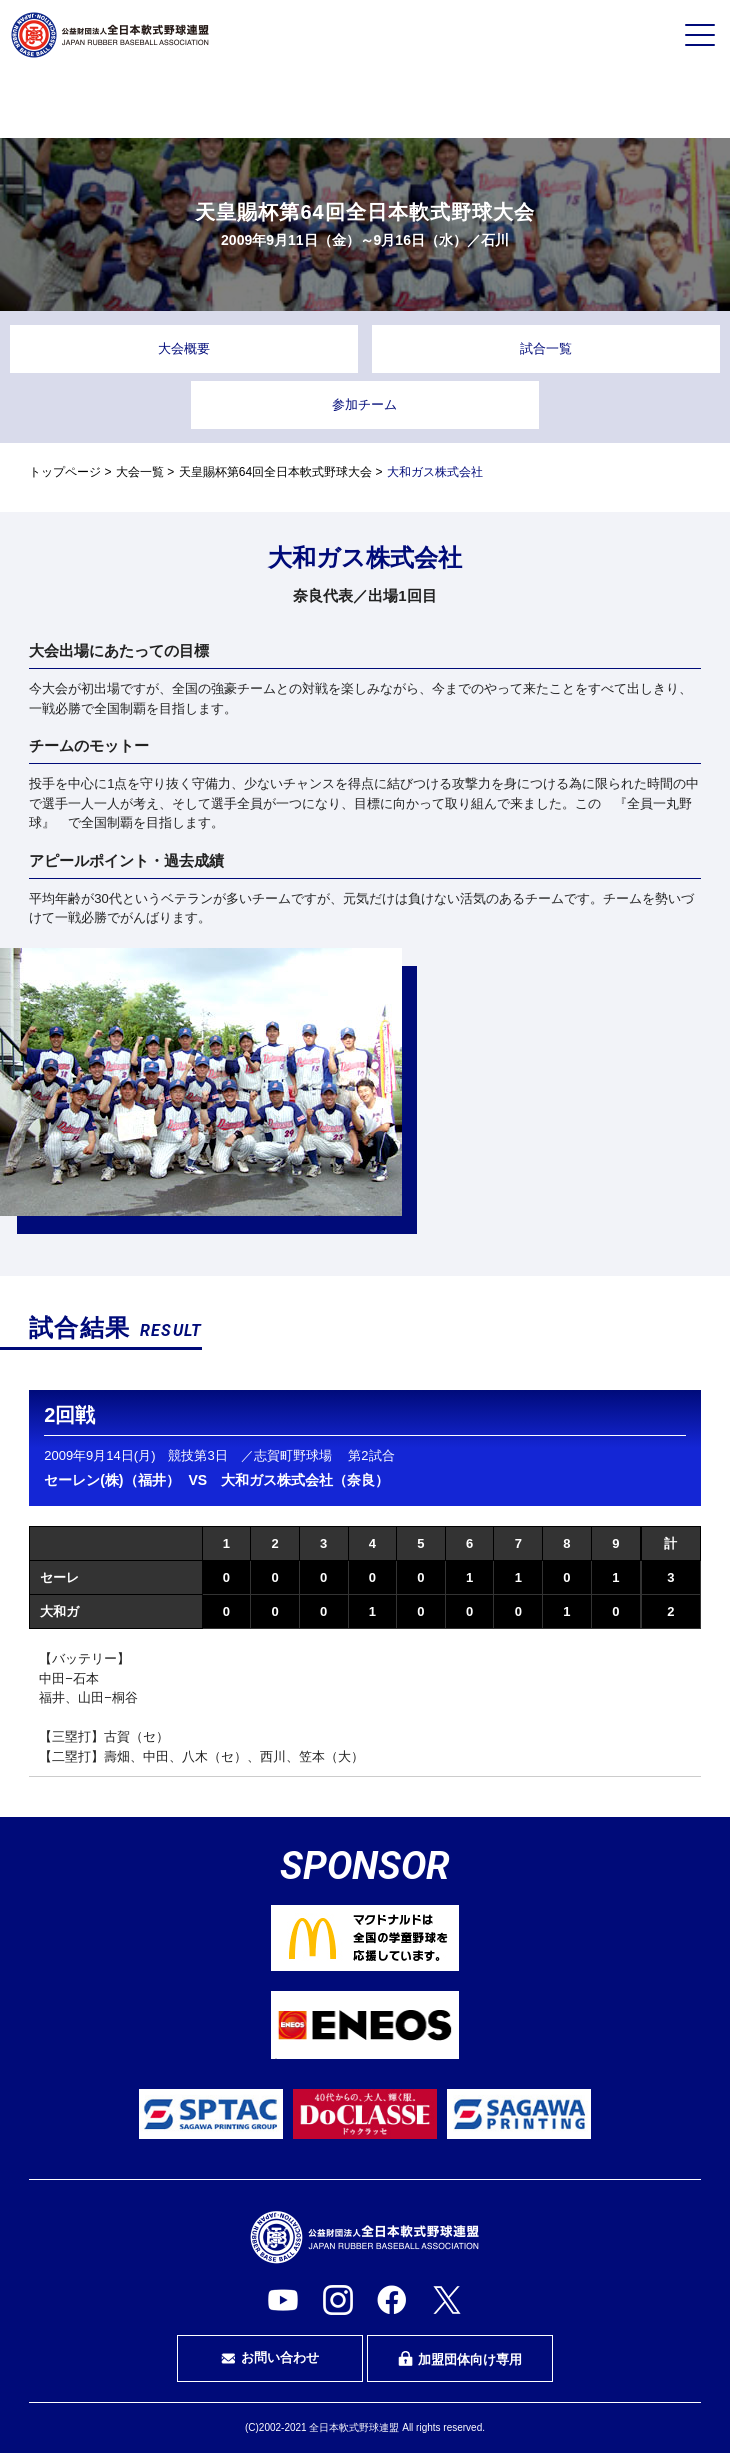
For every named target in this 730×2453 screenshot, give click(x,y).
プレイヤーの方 (133, 103)
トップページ (65, 472)
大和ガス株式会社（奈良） (305, 1480)
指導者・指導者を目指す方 (597, 104)
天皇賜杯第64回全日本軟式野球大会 (275, 472)
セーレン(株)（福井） (111, 1480)
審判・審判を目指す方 (365, 104)
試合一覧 (546, 348)
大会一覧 (140, 472)
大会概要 (184, 348)
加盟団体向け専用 (460, 2359)
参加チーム (364, 404)
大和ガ (59, 1611)
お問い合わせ (270, 2358)
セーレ (59, 1577)
